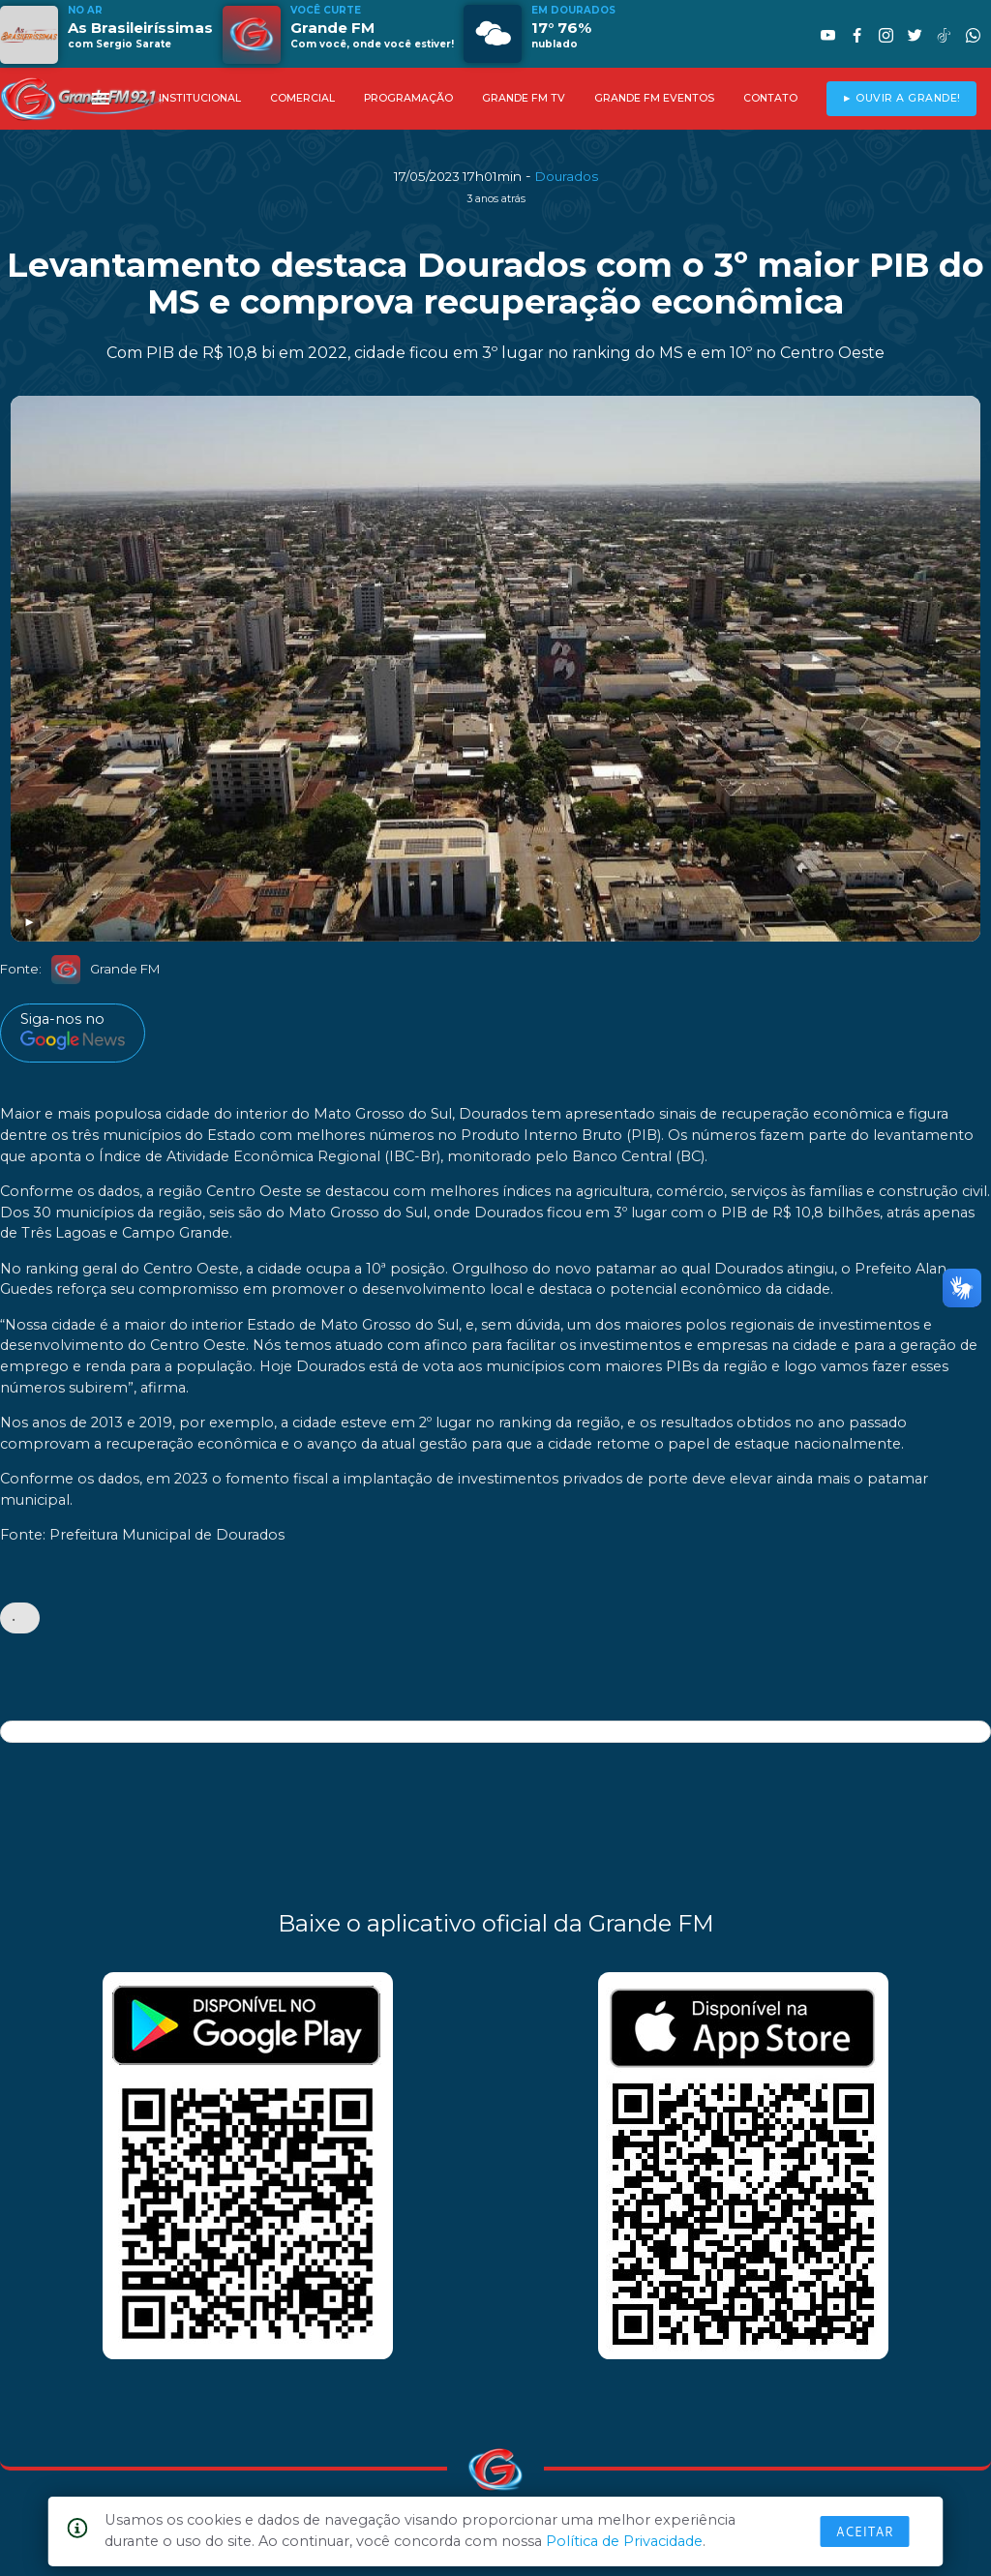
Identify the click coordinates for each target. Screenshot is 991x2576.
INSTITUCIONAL (200, 98)
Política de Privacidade (624, 2541)
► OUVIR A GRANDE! (901, 98)
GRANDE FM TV (523, 98)
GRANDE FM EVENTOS (654, 98)
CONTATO (770, 98)
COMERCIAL (302, 98)
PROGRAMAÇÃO (408, 98)
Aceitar (865, 2531)
